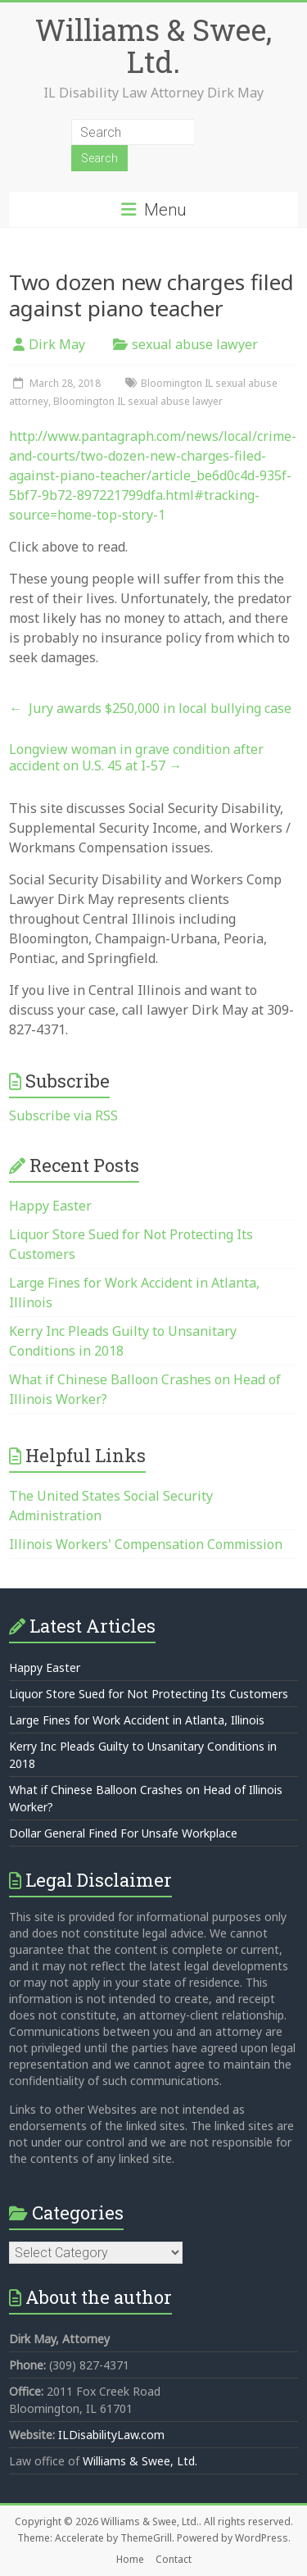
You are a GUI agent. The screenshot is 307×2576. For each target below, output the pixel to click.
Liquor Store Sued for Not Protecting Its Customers (148, 1693)
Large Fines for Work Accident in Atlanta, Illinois (136, 1720)
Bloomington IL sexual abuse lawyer (138, 401)
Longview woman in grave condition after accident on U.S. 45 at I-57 (136, 757)
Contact (174, 2559)
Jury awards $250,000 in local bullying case (150, 708)
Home (130, 2559)
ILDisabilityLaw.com (111, 2434)
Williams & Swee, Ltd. (153, 45)
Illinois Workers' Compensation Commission (145, 1544)
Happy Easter (50, 1206)
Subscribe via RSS (63, 1115)
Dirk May (57, 344)
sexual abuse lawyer (195, 344)
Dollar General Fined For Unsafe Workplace (123, 1833)
